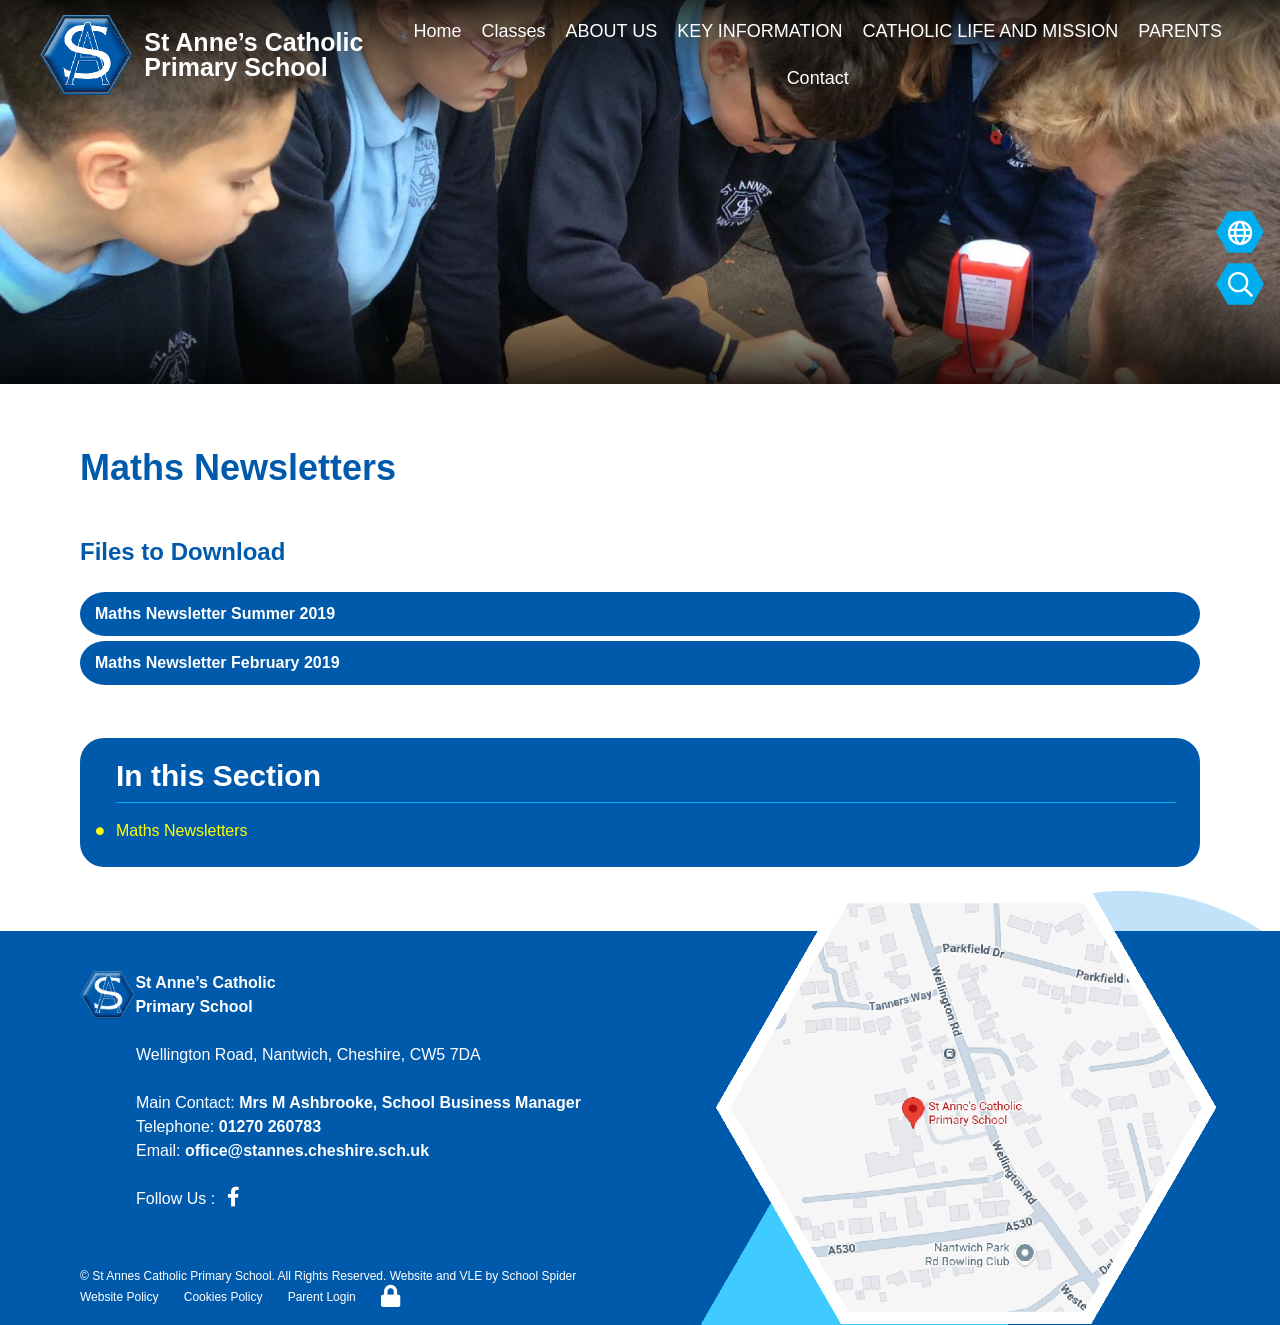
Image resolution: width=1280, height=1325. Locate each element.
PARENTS (1180, 31)
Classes (513, 31)
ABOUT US (611, 31)
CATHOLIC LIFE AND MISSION (991, 31)
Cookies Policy (223, 1297)
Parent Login (322, 1297)
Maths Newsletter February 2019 (217, 662)
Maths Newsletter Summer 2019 (215, 613)
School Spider (539, 1276)
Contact (818, 78)
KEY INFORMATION (759, 31)
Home (437, 31)
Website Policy (119, 1297)
